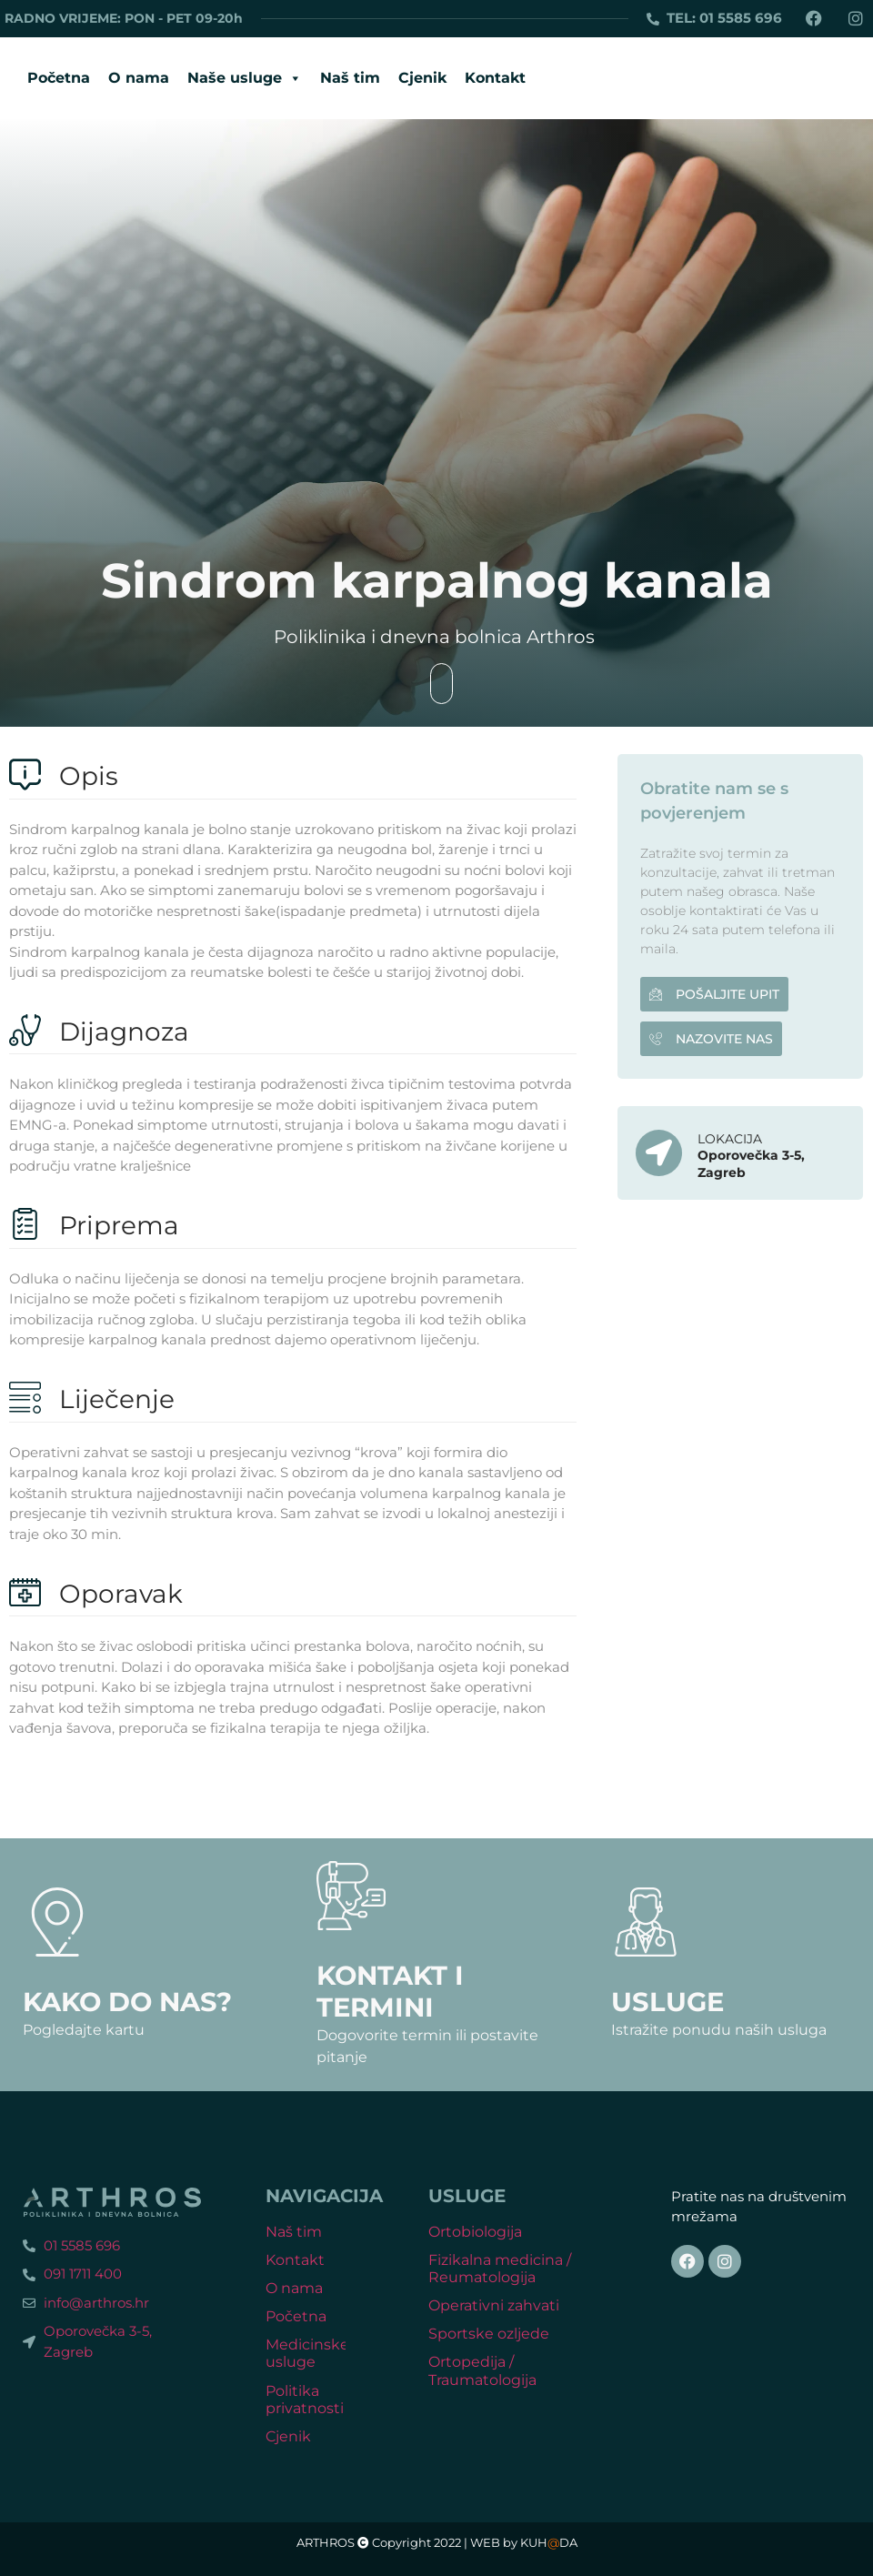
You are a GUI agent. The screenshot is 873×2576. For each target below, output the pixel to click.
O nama (138, 77)
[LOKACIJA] (659, 1153)
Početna (58, 77)
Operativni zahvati (493, 2305)
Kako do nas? (127, 2002)
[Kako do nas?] (57, 1922)
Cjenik (422, 77)
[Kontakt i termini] (351, 1895)
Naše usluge (244, 77)
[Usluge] (645, 1922)
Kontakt (495, 77)
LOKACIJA (729, 1139)
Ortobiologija (475, 2231)
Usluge (667, 2002)
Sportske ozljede (488, 2333)
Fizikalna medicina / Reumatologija (499, 2268)
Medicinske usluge (307, 2353)
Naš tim (350, 77)
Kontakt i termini (390, 1991)
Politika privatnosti (305, 2399)
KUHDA (548, 2543)
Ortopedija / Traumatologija (482, 2370)
